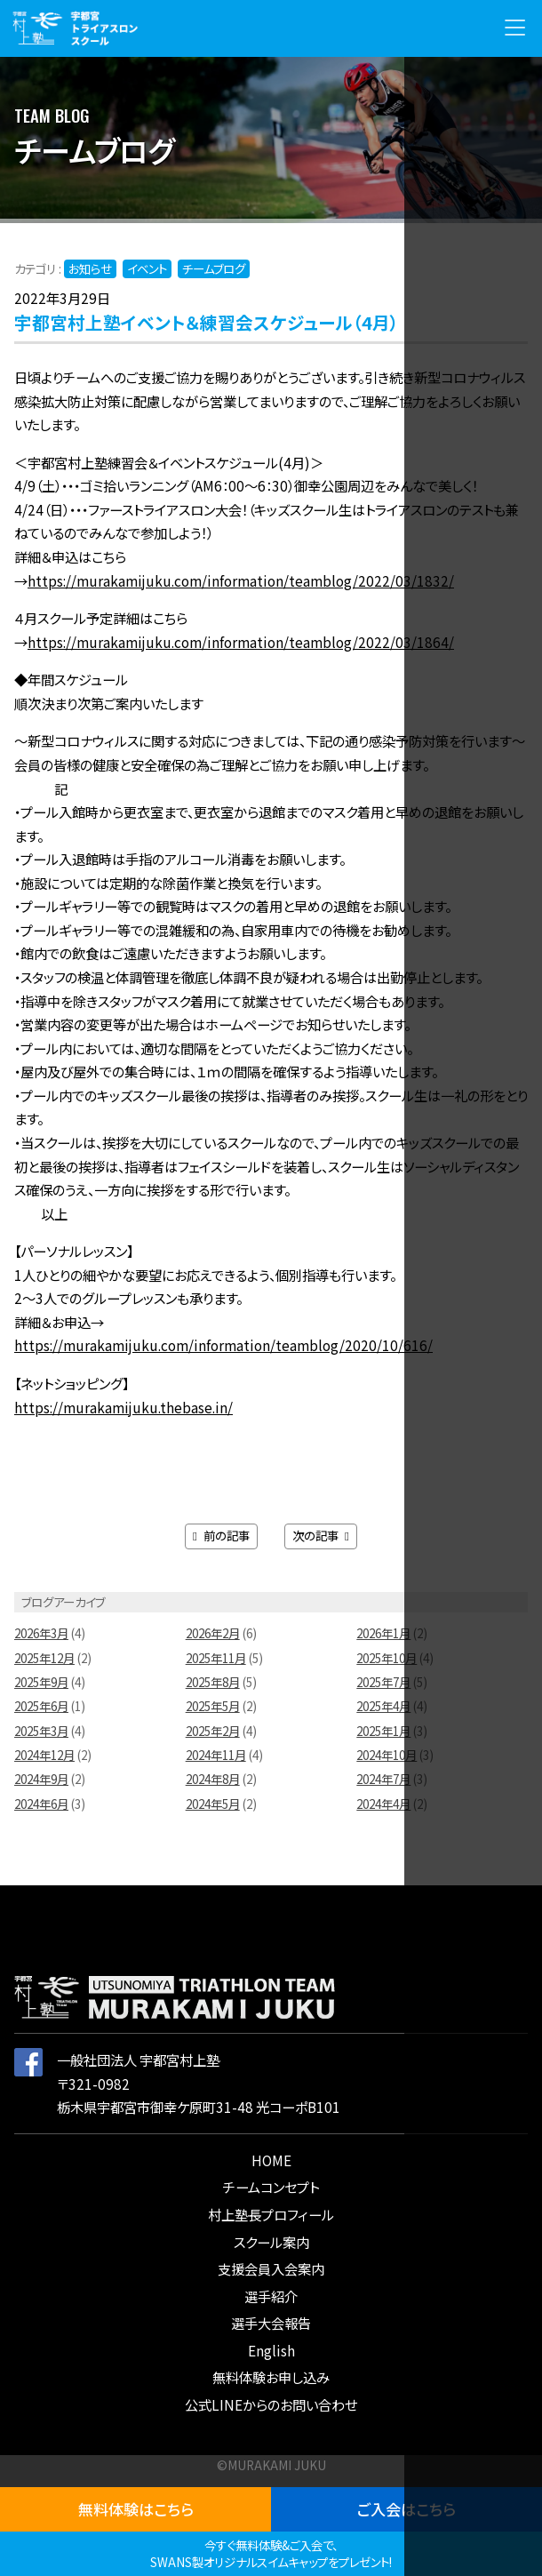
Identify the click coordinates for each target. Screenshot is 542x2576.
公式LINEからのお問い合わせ (271, 2404)
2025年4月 (383, 1706)
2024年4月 (383, 1803)
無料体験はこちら (136, 2509)
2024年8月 (213, 1779)
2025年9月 (41, 1682)
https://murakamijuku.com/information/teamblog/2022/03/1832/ (241, 580)
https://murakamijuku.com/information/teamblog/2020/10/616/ (223, 1345)
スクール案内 (271, 2242)
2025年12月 (44, 1658)
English (271, 2350)
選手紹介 (271, 2296)
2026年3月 (41, 1633)
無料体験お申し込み (271, 2377)
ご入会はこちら (406, 2509)
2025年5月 (213, 1706)
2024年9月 (41, 1779)
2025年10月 (386, 1658)
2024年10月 (386, 1755)
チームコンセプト (271, 2186)
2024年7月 (383, 1779)
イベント (147, 268)
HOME (271, 2160)
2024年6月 (41, 1803)
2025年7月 (383, 1682)
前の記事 (221, 1535)
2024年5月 (213, 1803)
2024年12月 (44, 1755)
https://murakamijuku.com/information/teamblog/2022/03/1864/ (241, 642)
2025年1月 (383, 1731)
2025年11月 (216, 1658)
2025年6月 (41, 1706)
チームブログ (213, 268)
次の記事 (320, 1535)
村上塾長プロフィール (271, 2214)
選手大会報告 (271, 2322)
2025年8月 (213, 1682)
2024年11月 (216, 1755)
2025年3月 (41, 1731)
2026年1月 (383, 1633)
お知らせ (90, 268)
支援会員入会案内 (271, 2268)
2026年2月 (213, 1633)
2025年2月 (213, 1731)
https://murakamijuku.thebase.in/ (123, 1407)
